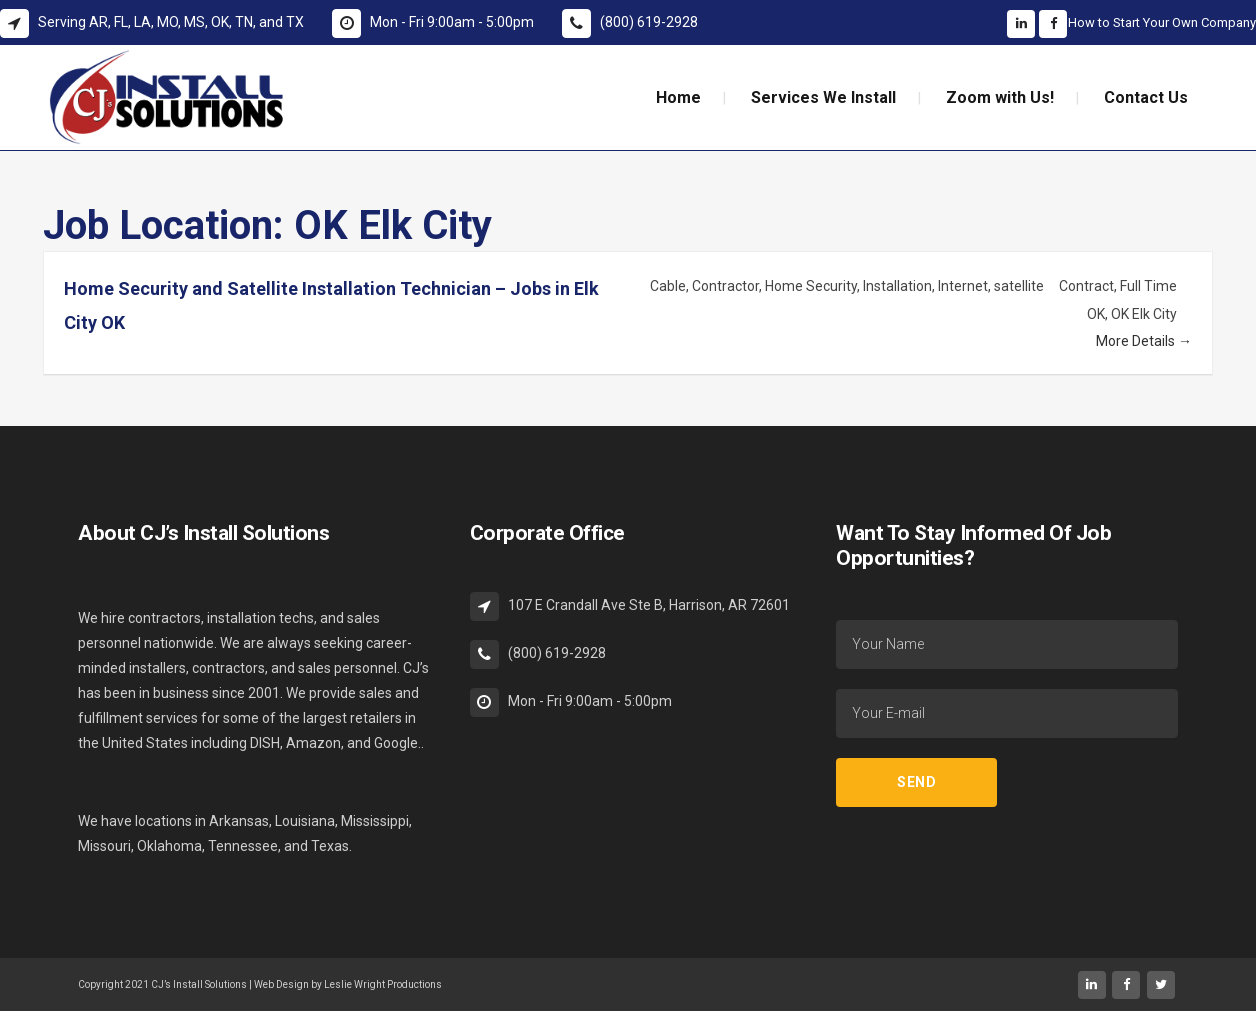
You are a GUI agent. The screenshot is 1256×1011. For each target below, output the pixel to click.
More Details (1144, 341)
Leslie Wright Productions (383, 984)
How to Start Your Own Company (1162, 22)
